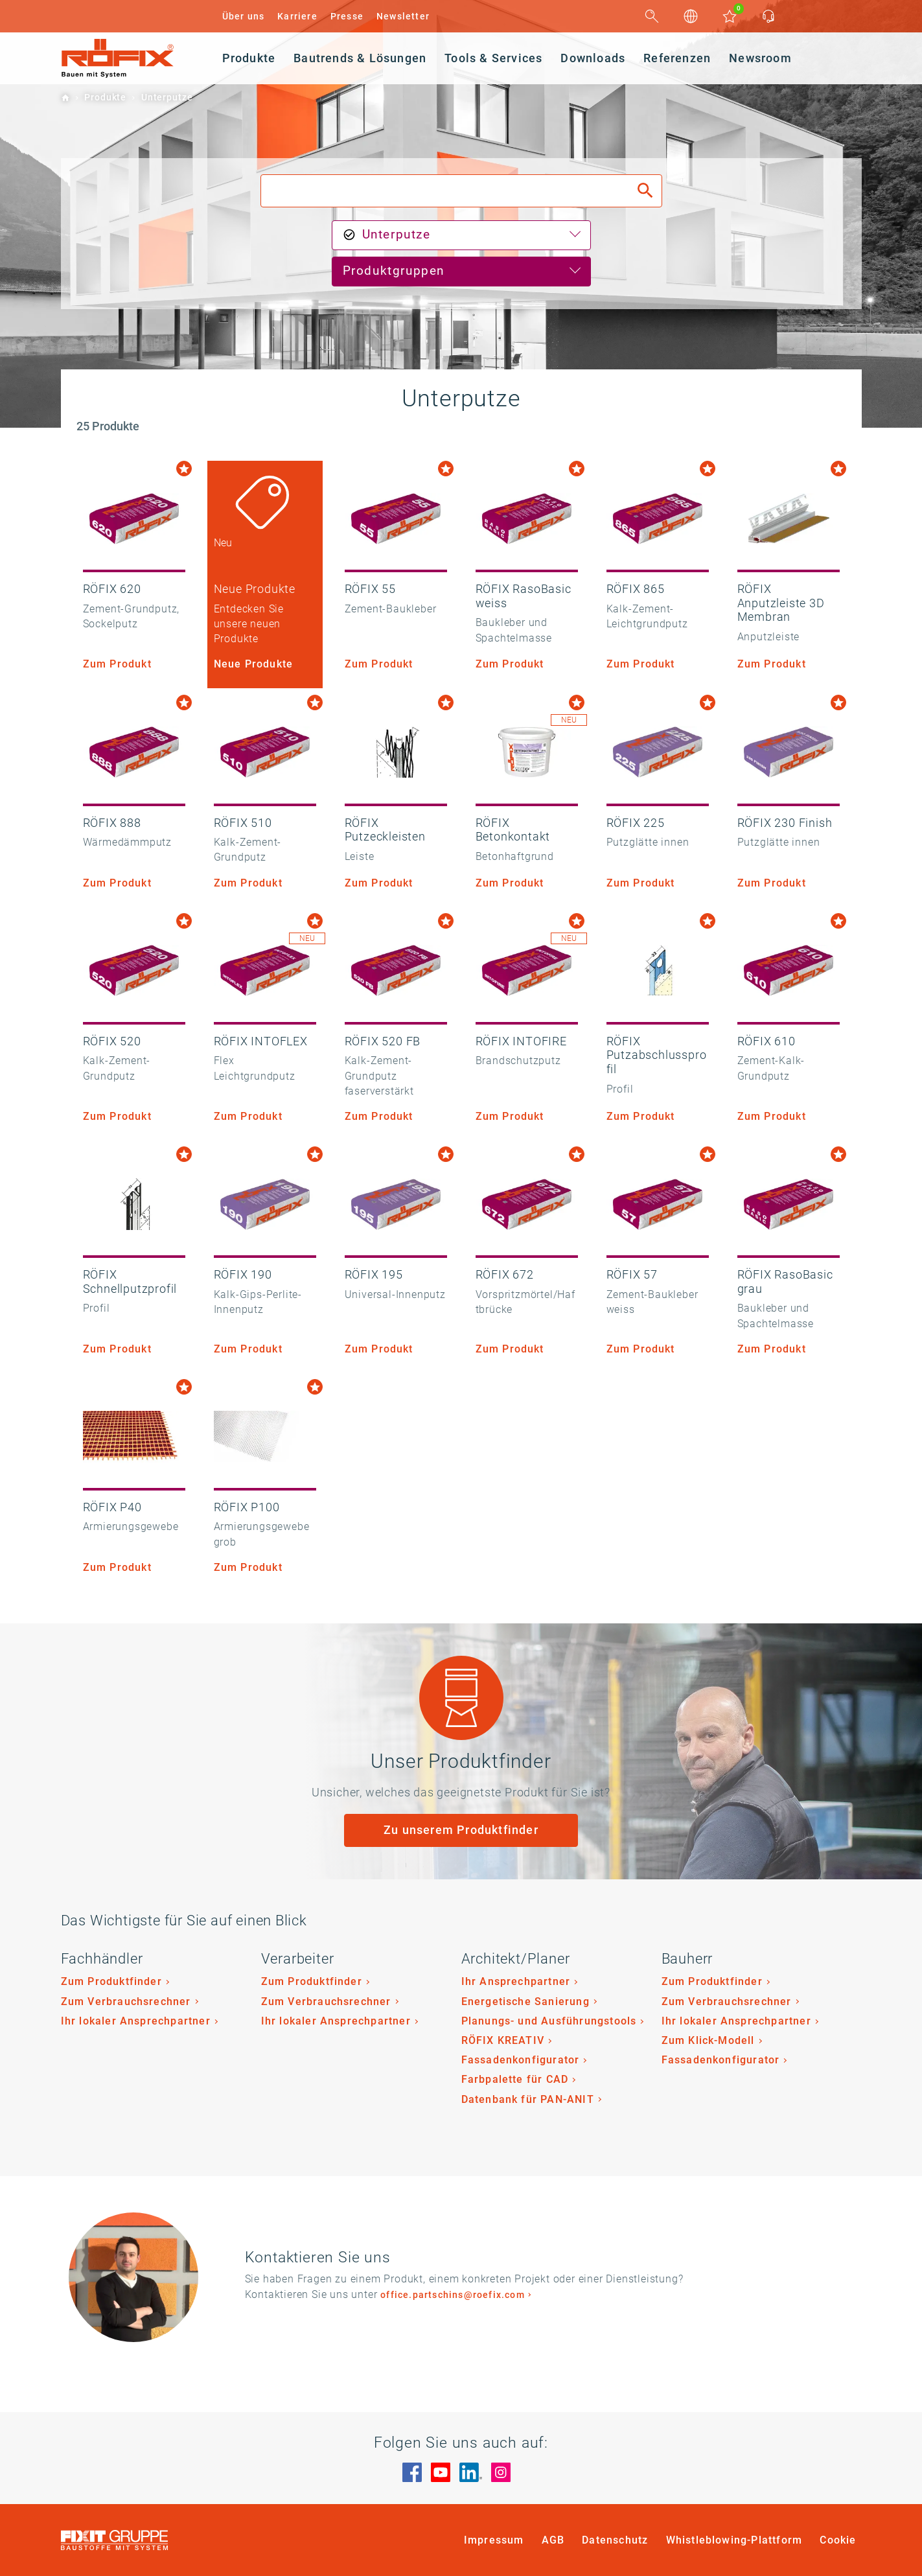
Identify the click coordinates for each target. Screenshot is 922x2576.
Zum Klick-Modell (708, 2040)
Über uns (243, 16)
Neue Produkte (254, 664)
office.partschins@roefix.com (452, 2295)
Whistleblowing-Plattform (734, 2540)
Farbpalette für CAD (515, 2079)
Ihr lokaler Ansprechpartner (136, 2021)
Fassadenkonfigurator (520, 2060)
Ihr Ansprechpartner (516, 1981)
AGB (553, 2540)
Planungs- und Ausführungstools (549, 2021)
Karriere (297, 16)
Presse (346, 16)
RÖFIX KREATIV (503, 2040)
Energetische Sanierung (525, 2001)
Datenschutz (615, 2540)
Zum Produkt (117, 664)
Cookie (838, 2540)
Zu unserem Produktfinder (461, 1830)
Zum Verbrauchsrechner (126, 2001)
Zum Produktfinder (111, 1981)
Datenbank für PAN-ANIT (527, 2099)
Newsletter (403, 16)
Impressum (494, 2540)
